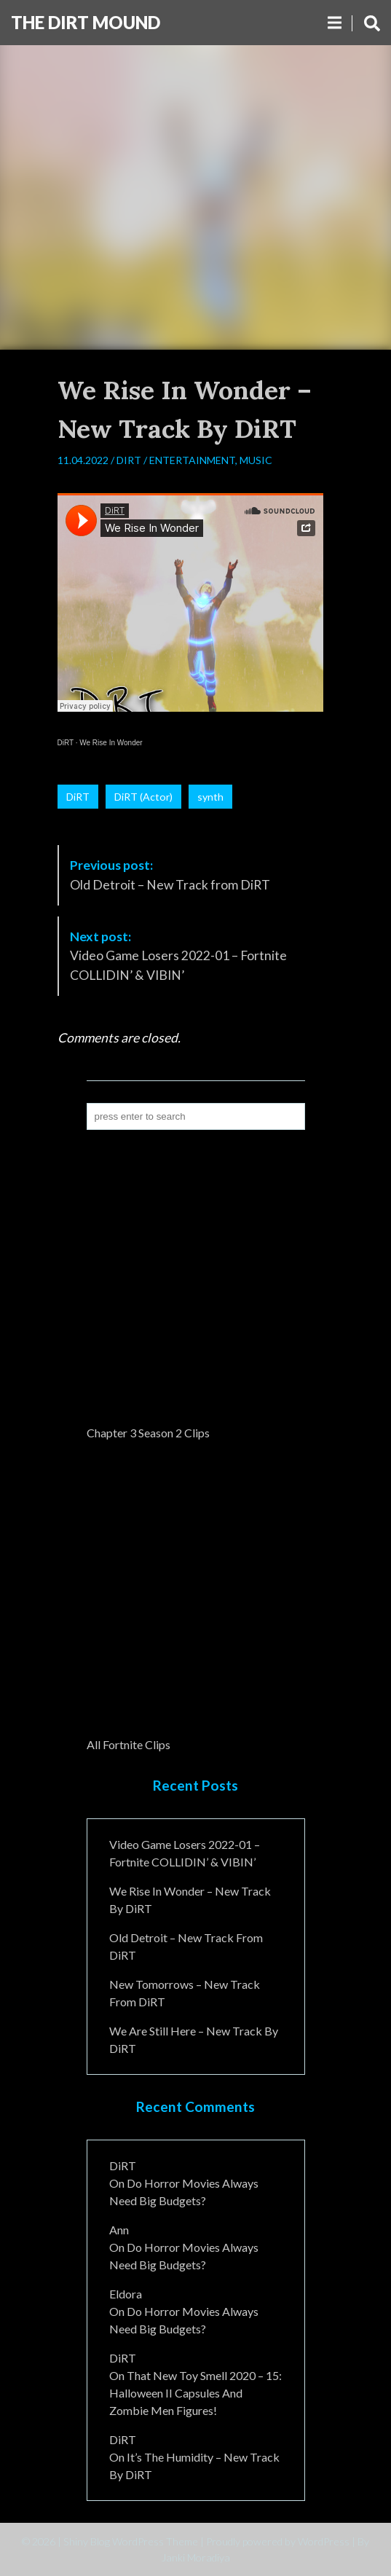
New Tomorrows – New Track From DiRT (184, 1992)
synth (210, 796)
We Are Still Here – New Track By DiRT (193, 2039)
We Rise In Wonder (110, 743)
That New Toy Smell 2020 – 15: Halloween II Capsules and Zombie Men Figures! (195, 2392)
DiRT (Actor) (143, 796)
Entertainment (192, 460)
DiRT (128, 460)
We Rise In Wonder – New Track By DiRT (190, 1899)
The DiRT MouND (85, 22)
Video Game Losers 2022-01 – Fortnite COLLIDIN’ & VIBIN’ (178, 956)
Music (256, 460)
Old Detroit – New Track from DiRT (170, 874)
